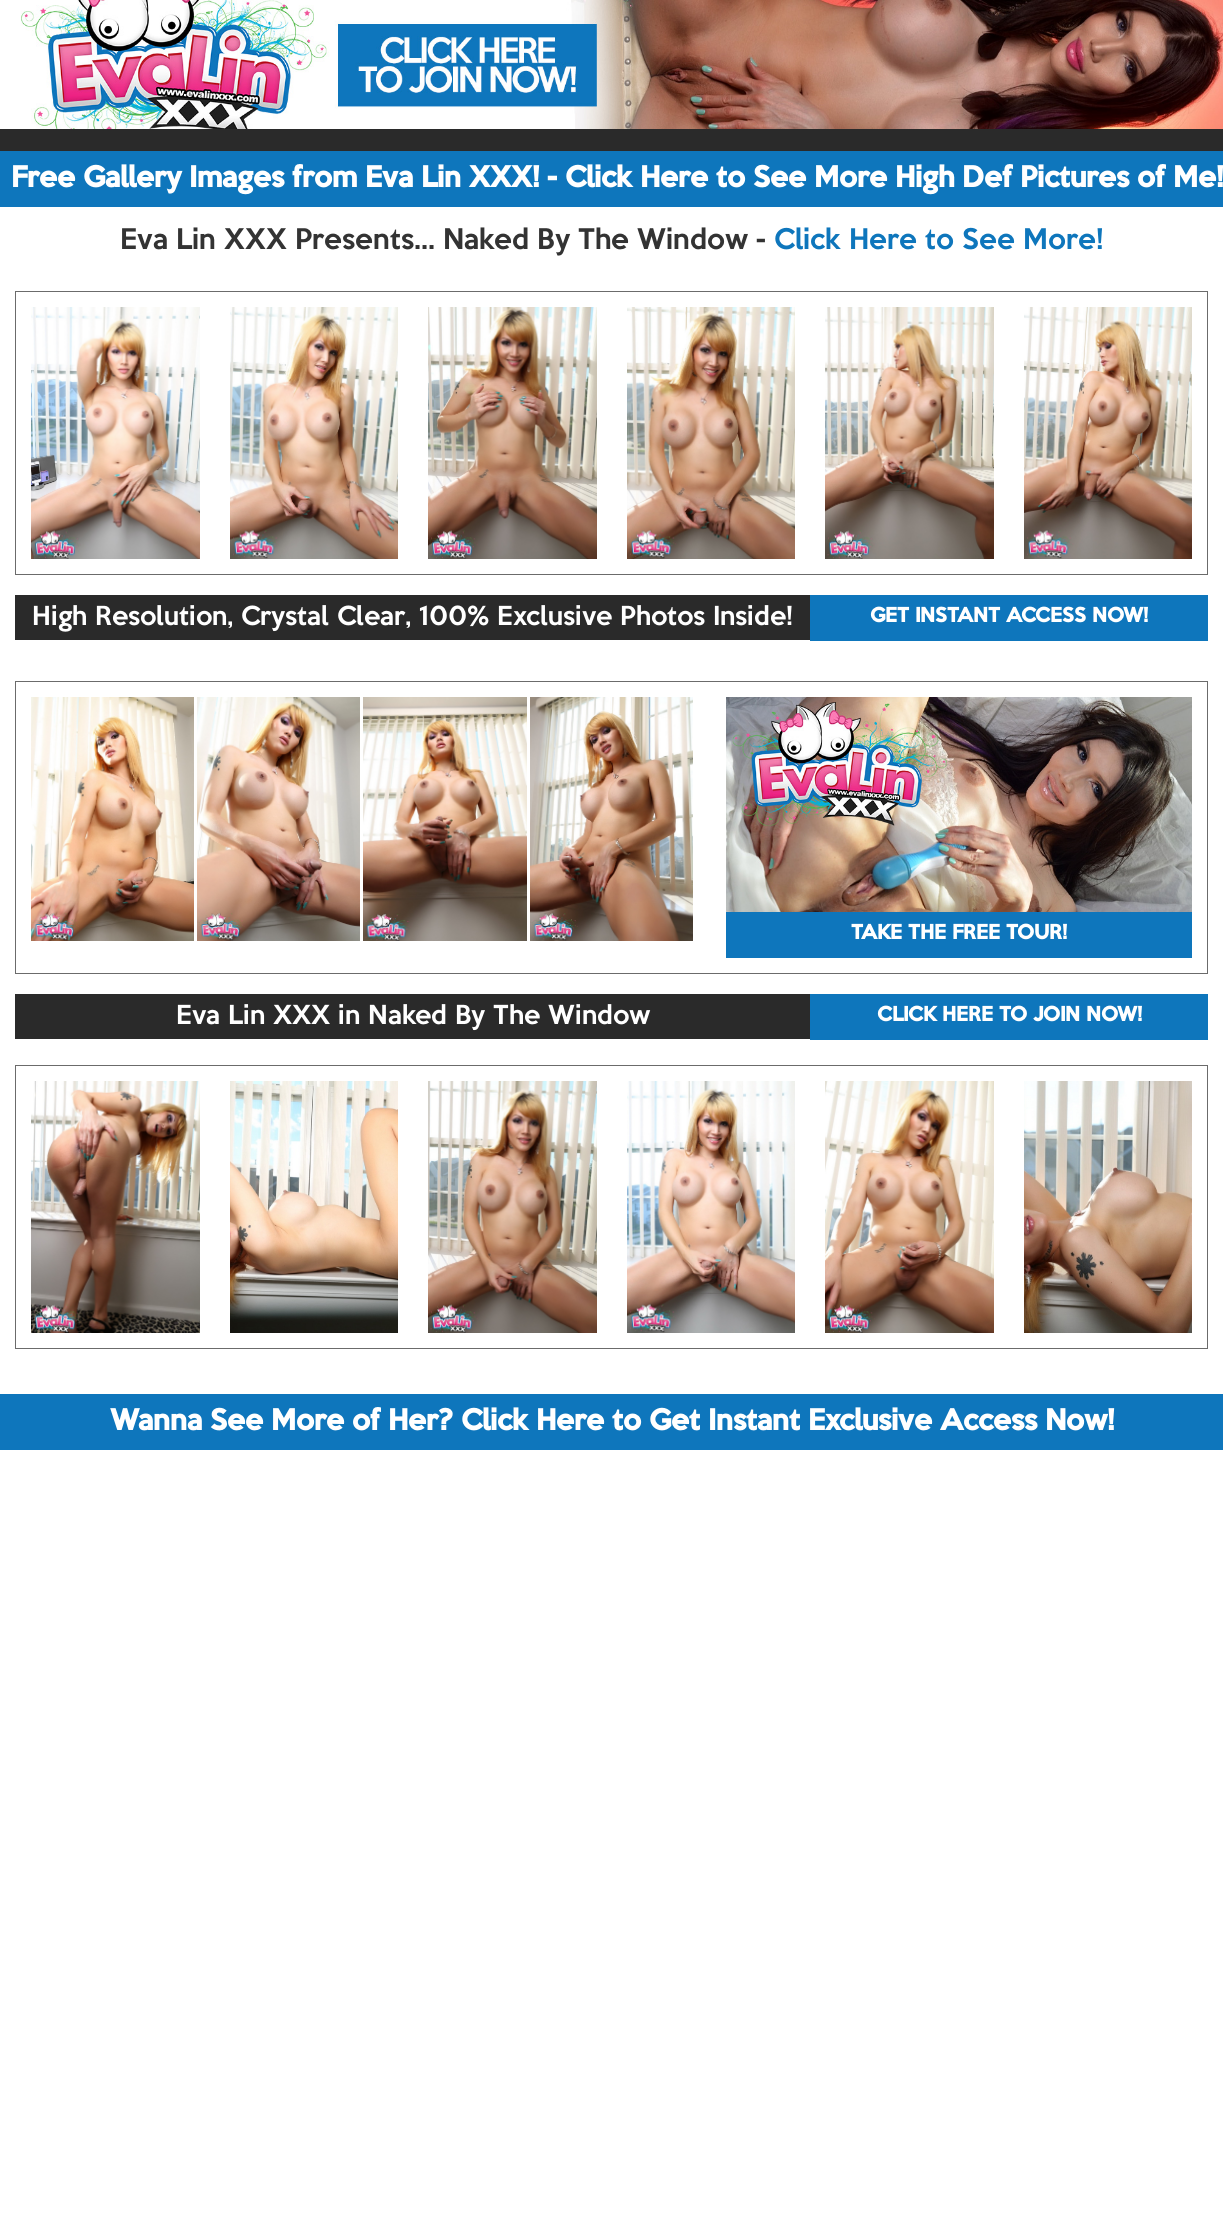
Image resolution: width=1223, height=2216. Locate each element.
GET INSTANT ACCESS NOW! (1009, 617)
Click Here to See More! (938, 241)
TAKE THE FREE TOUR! (959, 934)
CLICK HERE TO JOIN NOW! (1009, 1016)
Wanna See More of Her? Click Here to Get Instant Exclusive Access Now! (612, 1422)
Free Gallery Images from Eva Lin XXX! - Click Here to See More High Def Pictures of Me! (617, 179)
